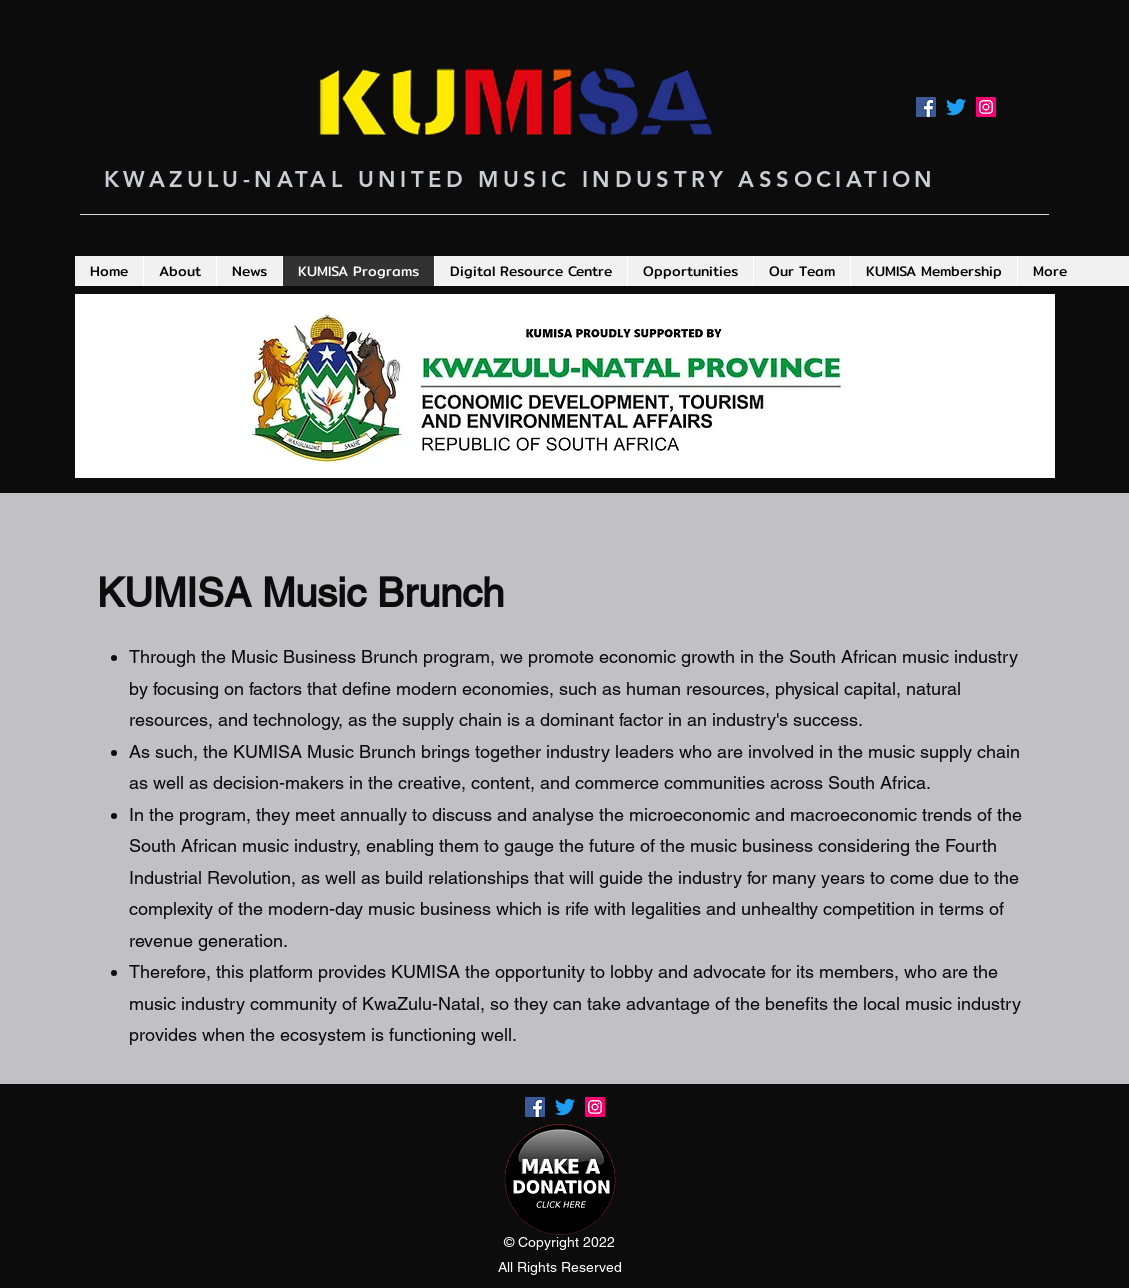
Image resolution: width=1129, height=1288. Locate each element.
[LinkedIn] (986, 107)
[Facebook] (926, 107)
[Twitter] (956, 107)
